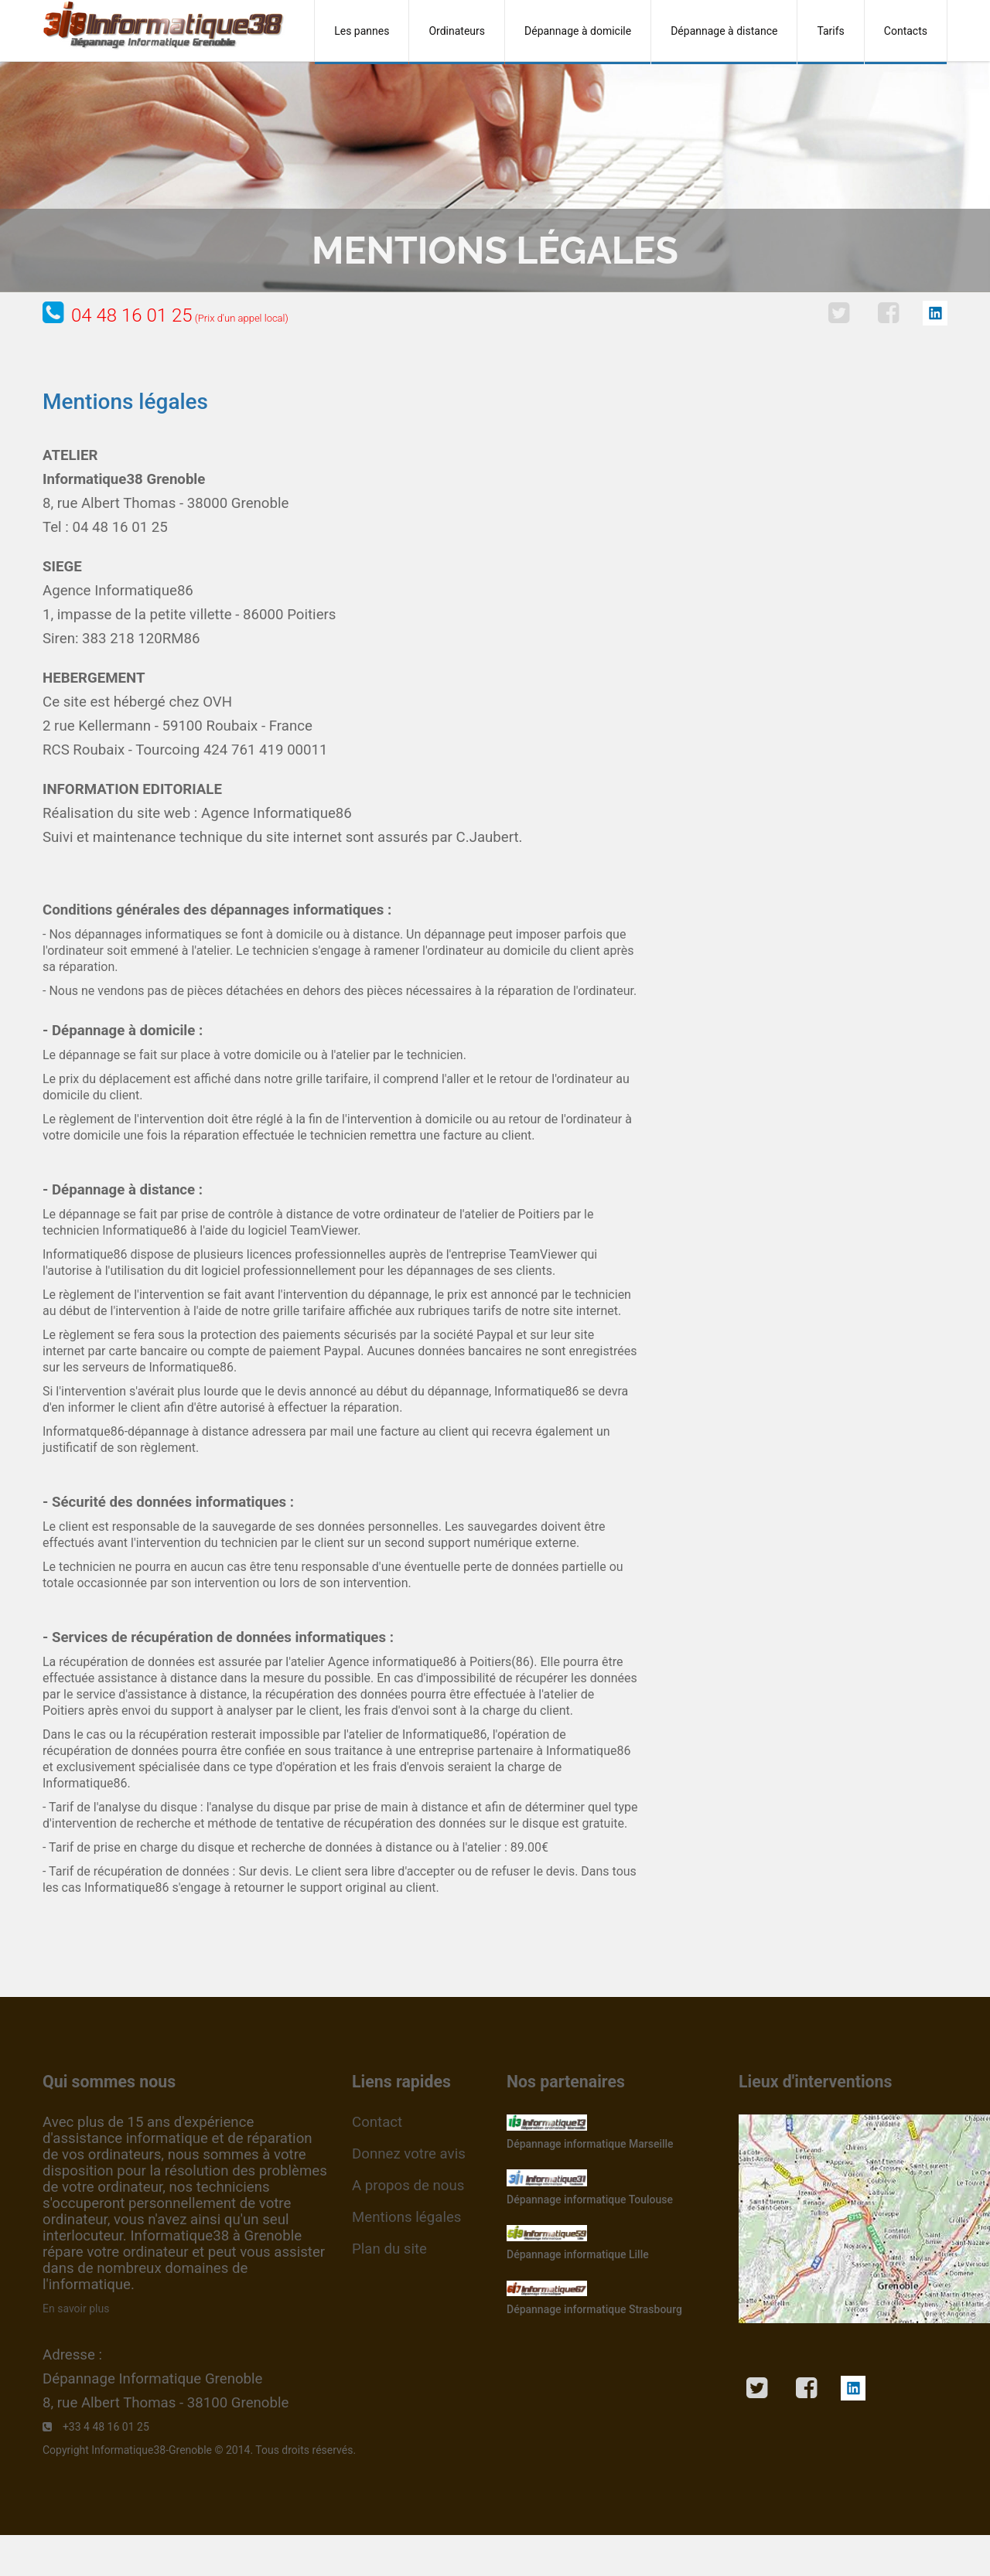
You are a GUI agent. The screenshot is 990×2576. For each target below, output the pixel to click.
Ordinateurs (456, 31)
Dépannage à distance (724, 31)
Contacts (905, 31)
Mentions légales (406, 2217)
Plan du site (389, 2248)
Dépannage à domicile (577, 31)
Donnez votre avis (409, 2153)
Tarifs (830, 31)
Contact (377, 2122)
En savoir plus (76, 2308)
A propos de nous (408, 2185)
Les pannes (361, 31)
